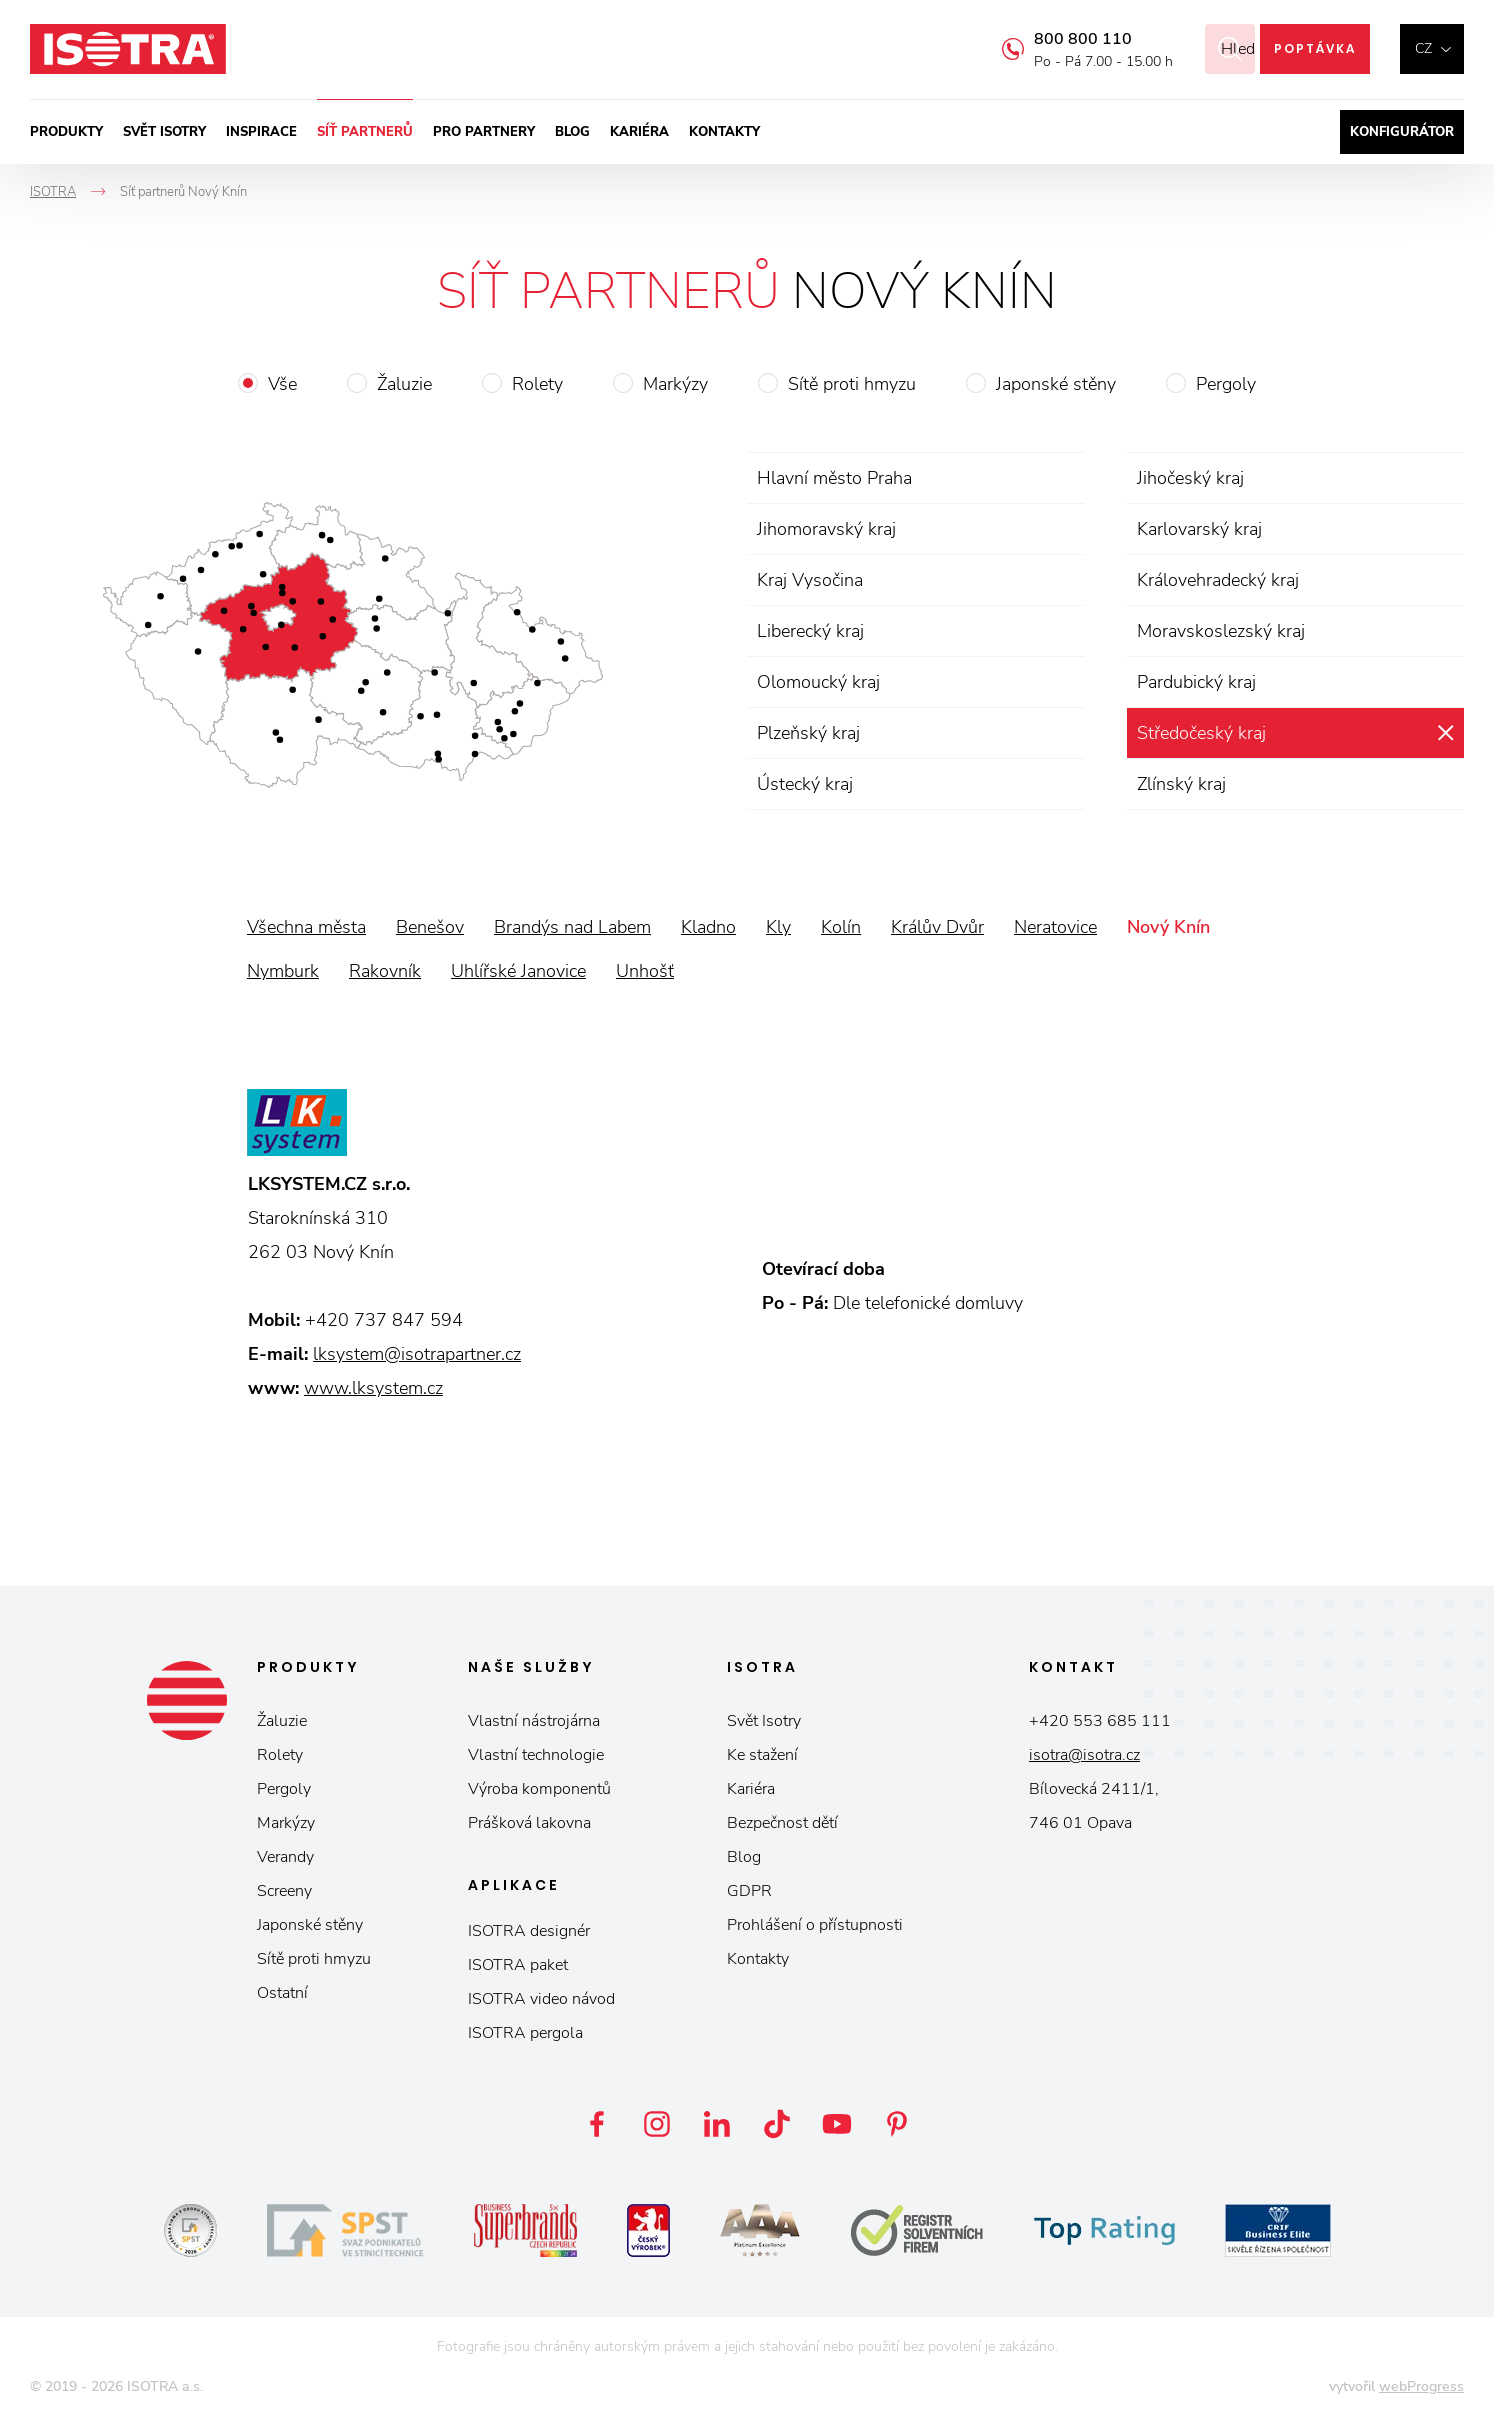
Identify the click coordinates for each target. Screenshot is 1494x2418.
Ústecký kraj (805, 784)
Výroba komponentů (539, 1789)
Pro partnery (484, 132)
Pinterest (897, 2124)
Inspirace (261, 132)
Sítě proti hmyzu (852, 384)
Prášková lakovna (529, 1823)
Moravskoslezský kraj (1221, 631)
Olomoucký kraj (818, 682)
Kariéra (639, 132)
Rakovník (385, 971)
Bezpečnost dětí (782, 1823)
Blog (572, 132)
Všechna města (306, 927)
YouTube (837, 2124)
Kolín (841, 927)
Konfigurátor (1402, 132)
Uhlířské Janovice (518, 971)
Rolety (537, 384)
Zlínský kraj (1181, 784)
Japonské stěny (1056, 384)
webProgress (1421, 2386)
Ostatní (282, 1993)
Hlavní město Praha (834, 478)
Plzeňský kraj (808, 733)
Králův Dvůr (937, 927)
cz (1423, 48)
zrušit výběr (1445, 733)
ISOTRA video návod (541, 1999)
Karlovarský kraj (1199, 529)
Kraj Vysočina (810, 580)
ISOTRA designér (529, 1931)
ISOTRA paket (518, 1965)
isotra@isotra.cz (1084, 1755)
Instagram (657, 2124)
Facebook (597, 2124)
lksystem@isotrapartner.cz (417, 1354)
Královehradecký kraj (1218, 580)
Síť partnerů (365, 132)
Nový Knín (1168, 927)
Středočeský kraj (1201, 733)
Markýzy (675, 384)
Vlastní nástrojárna (534, 1721)
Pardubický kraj (1196, 682)
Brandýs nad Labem (572, 927)
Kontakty (724, 132)
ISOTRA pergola (525, 2033)
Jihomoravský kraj (826, 529)
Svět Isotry (764, 1721)
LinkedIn (717, 2124)
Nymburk (283, 971)
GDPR (749, 1891)
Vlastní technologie (536, 1755)
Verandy (285, 1857)
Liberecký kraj (810, 631)
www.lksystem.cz (373, 1388)
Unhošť (645, 971)
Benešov (430, 927)
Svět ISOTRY (164, 132)
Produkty (66, 132)
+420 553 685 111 (1100, 1721)
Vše (282, 384)
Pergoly (1226, 384)
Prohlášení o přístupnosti (815, 1925)
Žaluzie (404, 384)
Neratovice (1055, 927)
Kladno (708, 927)
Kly (778, 927)
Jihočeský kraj (1190, 478)
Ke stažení (762, 1755)
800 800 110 (1058, 39)
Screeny (284, 1891)
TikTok (777, 2124)
